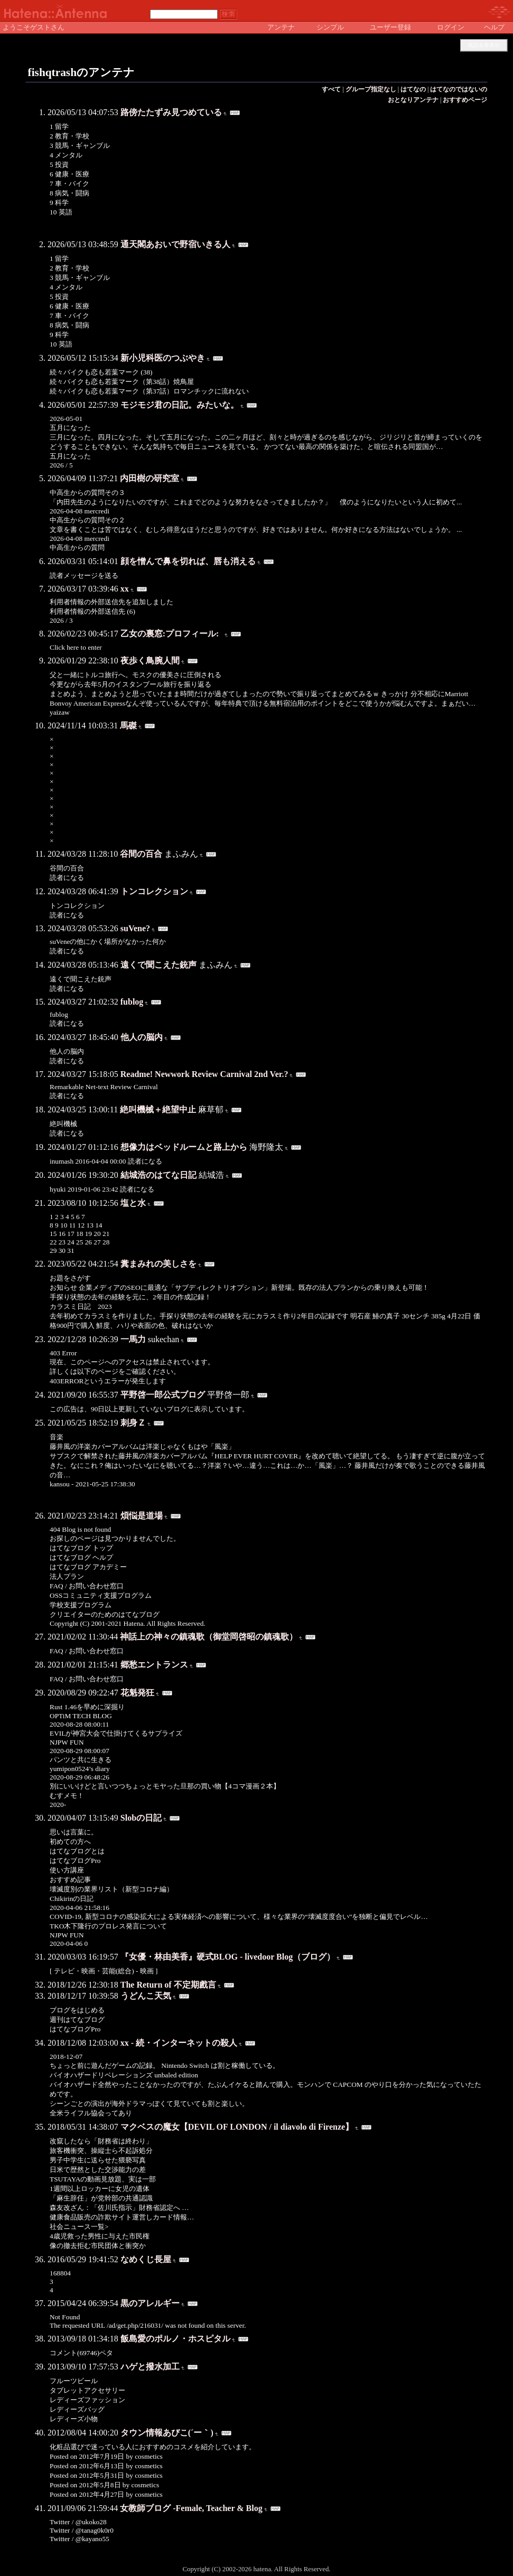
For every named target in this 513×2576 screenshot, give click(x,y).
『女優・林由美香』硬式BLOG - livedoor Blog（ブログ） (227, 1956)
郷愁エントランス (154, 1664)
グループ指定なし (371, 89)
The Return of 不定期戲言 (168, 1984)
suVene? (135, 928)
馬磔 (128, 725)
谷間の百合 (141, 853)
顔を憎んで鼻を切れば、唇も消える (188, 561)
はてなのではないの (458, 89)
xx (124, 588)
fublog (132, 1001)
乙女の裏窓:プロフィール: (171, 633)
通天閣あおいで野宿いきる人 (175, 244)
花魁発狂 (137, 1692)
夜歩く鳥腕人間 (150, 660)
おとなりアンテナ (413, 100)
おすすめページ (465, 100)
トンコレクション (154, 891)
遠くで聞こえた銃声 (158, 964)
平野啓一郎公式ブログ (162, 1394)
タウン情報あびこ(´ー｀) (166, 2432)
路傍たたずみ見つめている (171, 112)
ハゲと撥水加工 (150, 2366)
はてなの (413, 89)
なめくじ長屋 (145, 2259)
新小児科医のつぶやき (162, 357)
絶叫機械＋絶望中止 (158, 1109)
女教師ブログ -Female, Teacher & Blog (191, 2508)
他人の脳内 (141, 1037)
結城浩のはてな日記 (158, 1174)
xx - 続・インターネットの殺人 (178, 2042)
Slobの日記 (141, 1817)
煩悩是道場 (141, 1515)
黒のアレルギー (150, 2303)
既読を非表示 (484, 45)
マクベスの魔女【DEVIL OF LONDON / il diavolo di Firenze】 (236, 2126)
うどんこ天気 (145, 1995)
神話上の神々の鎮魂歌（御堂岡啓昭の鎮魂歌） (208, 1636)
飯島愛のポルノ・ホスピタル (175, 2338)
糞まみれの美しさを (158, 1263)
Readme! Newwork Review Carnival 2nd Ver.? (204, 1074)
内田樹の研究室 (149, 478)
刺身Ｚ (133, 1422)
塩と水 (133, 1202)
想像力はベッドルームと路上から (183, 1146)
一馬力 (133, 1339)
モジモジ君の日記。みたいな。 (179, 404)
